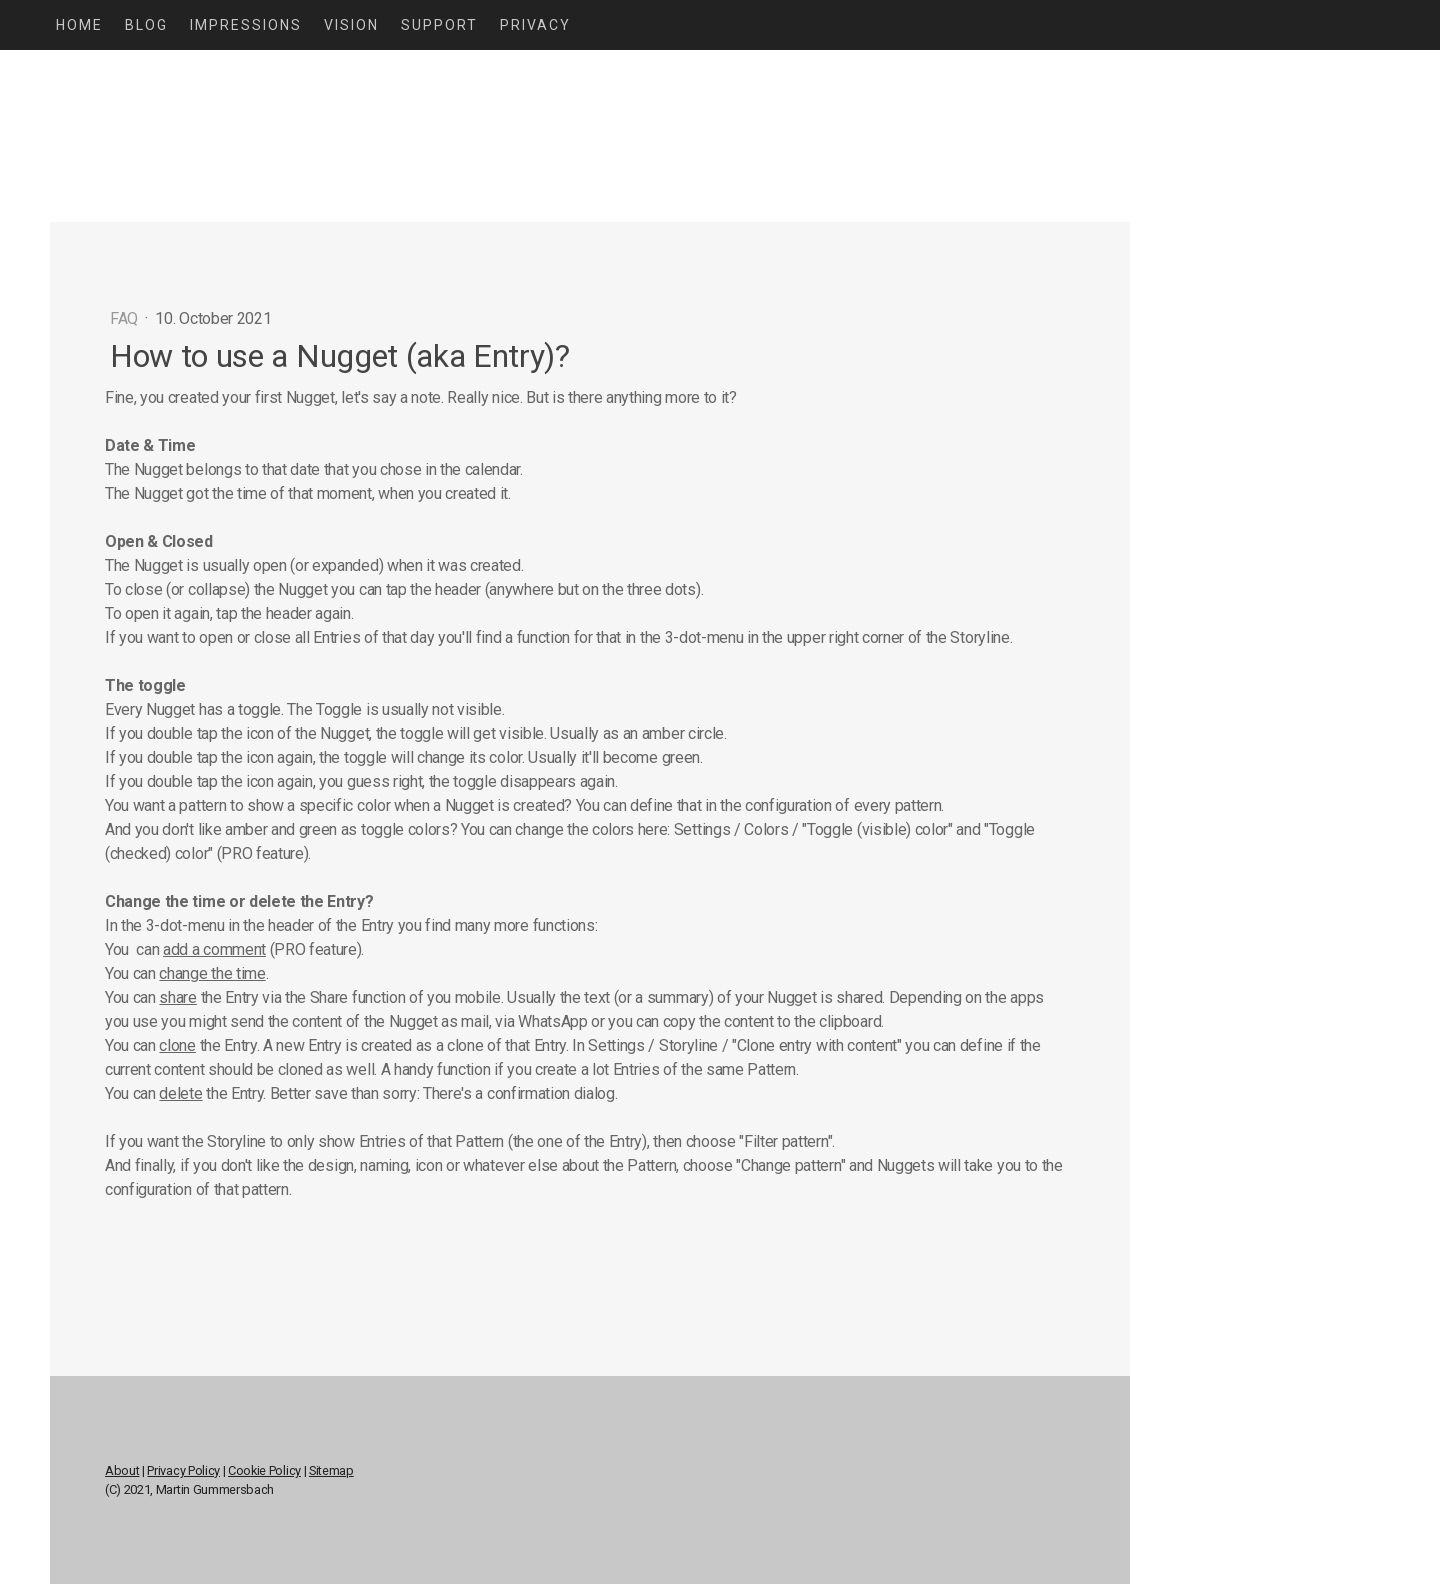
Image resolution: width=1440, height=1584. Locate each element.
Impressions (246, 25)
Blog (146, 25)
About (122, 1470)
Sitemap (331, 1470)
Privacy (535, 25)
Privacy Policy (183, 1470)
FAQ (126, 318)
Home (79, 25)
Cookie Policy (264, 1470)
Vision (351, 25)
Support (439, 25)
